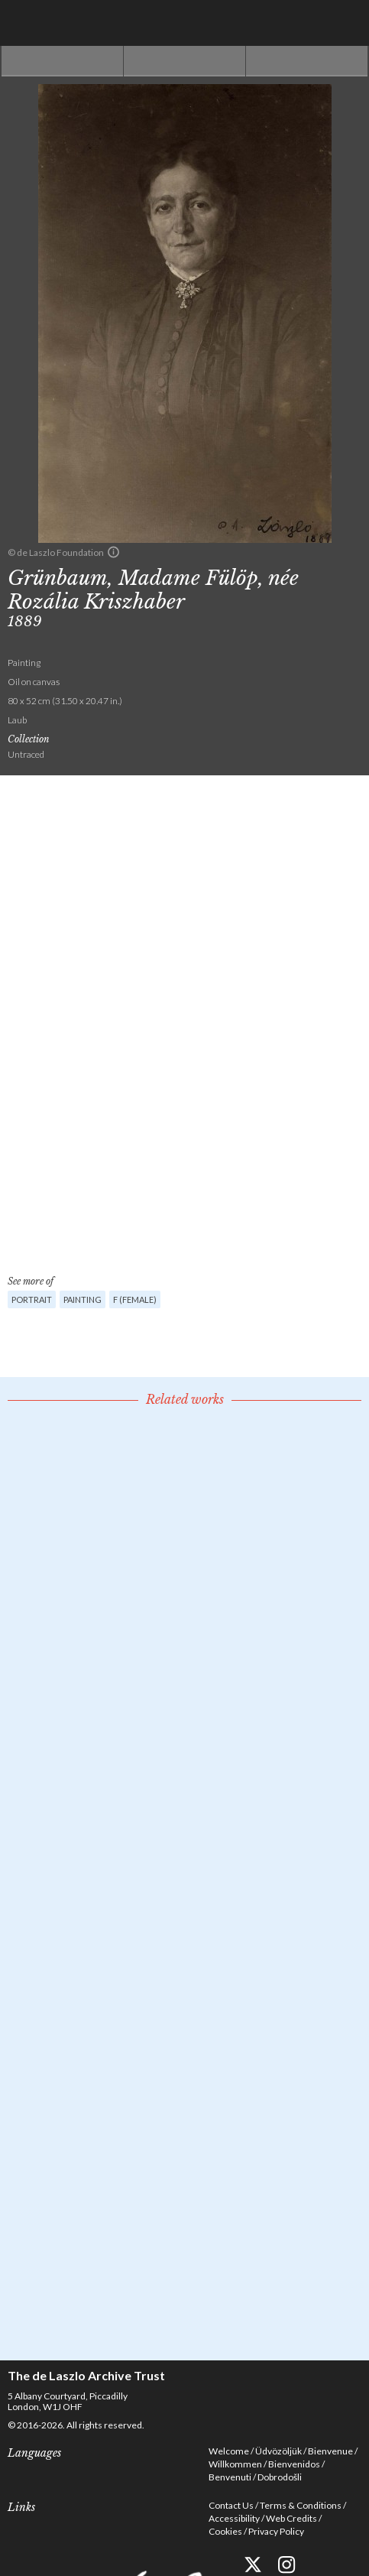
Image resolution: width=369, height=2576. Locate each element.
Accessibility (234, 2518)
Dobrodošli (279, 2477)
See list (184, 61)
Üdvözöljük (278, 2451)
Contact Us (231, 2505)
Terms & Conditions (300, 2505)
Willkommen (235, 2464)
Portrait (31, 1299)
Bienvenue (330, 2451)
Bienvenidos (294, 2464)
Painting (82, 1299)
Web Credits (291, 2518)
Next (306, 61)
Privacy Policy (276, 2531)
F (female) (135, 1299)
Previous (62, 61)
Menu (346, 23)
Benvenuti (230, 2477)
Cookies (225, 2531)
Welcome (229, 2451)
